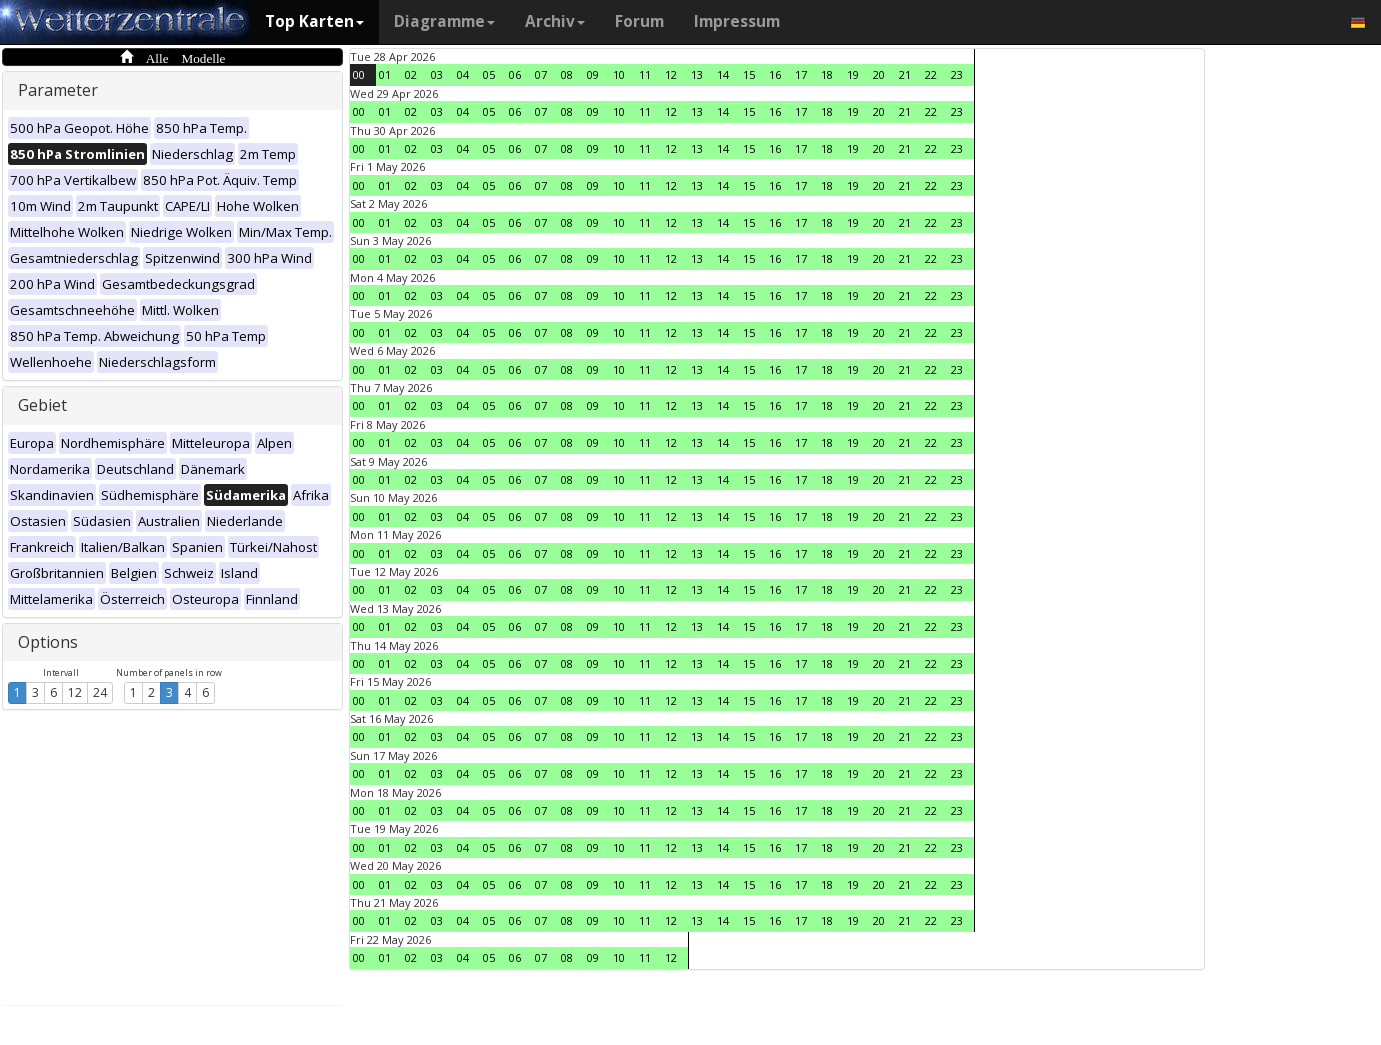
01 (385, 74)
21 (905, 74)
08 (567, 74)
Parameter (58, 90)
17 (801, 74)
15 (749, 74)
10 (619, 74)
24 (100, 692)
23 (957, 74)
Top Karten (314, 21)
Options (48, 642)
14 (723, 74)
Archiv (555, 21)
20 (879, 74)
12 (75, 692)
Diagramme (444, 21)
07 (541, 74)
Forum (639, 21)
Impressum (737, 21)
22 (931, 74)
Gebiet (42, 405)
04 (463, 74)
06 (515, 74)
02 (411, 74)
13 (697, 74)
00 (359, 74)
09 (593, 74)
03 (437, 74)
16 (775, 74)
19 (853, 74)
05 (489, 74)
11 (645, 74)
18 (827, 74)
